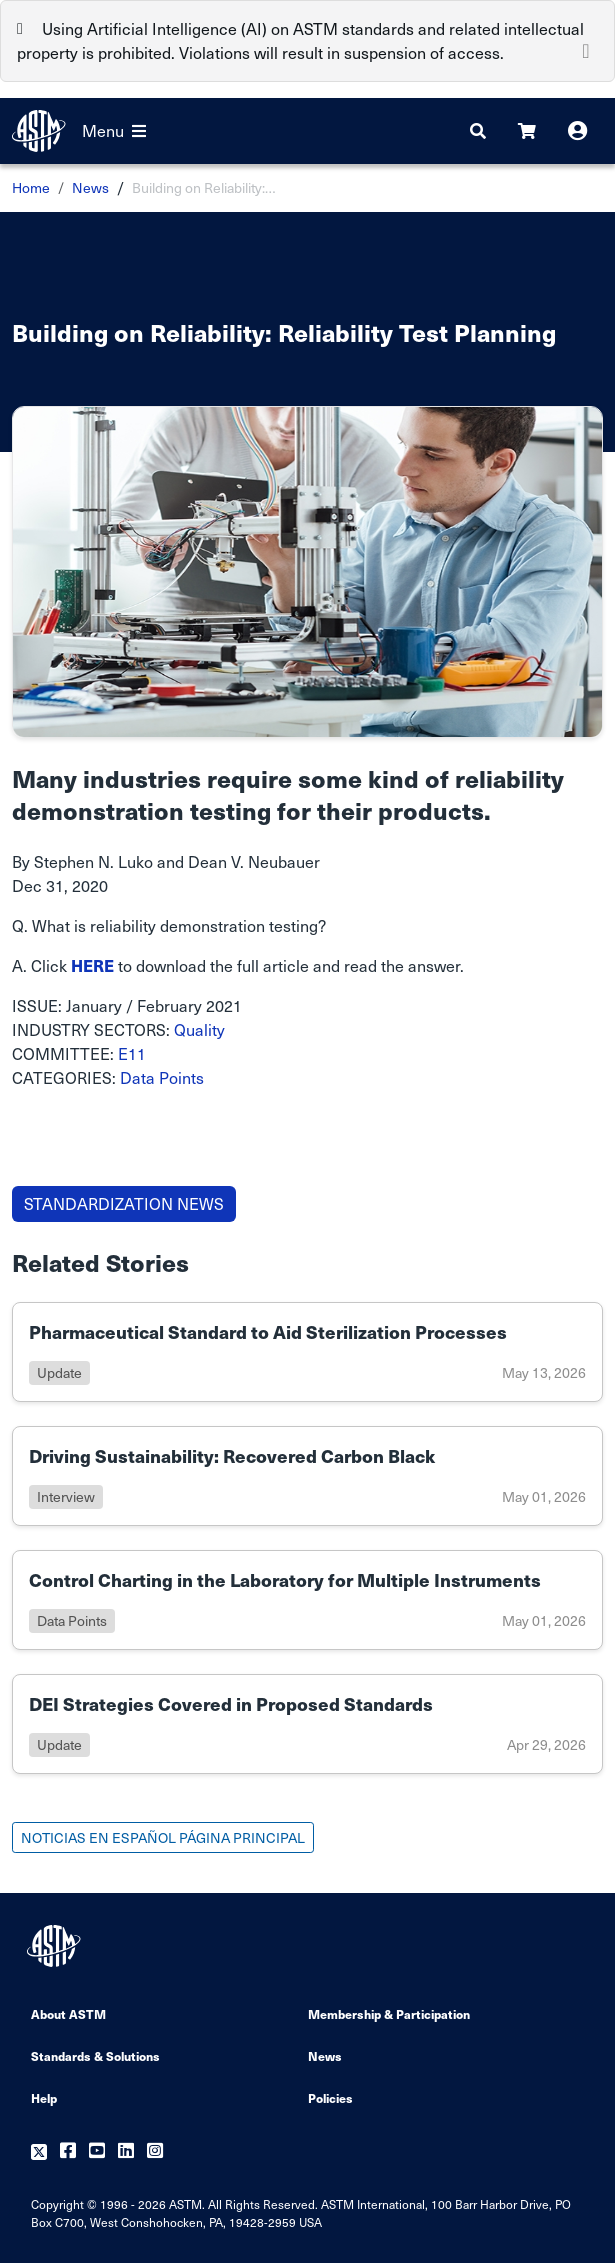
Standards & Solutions (95, 2055)
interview (66, 1496)
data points (72, 1620)
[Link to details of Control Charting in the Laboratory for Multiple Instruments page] (307, 1600)
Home (31, 187)
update (59, 1372)
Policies (330, 2097)
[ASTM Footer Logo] (56, 1946)
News (90, 187)
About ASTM (68, 2013)
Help (44, 2097)
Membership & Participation (389, 2013)
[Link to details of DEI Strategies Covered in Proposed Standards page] (307, 1724)
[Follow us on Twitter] (39, 2151)
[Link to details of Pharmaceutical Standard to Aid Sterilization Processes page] (307, 1352)
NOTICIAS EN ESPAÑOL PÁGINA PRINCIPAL (163, 1837)
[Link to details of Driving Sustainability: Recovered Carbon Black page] (307, 1476)
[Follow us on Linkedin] (126, 2151)
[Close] (586, 49)
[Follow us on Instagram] (155, 2151)
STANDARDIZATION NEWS (124, 1203)
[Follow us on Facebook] (68, 2151)
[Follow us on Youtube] (97, 2151)
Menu (114, 130)
